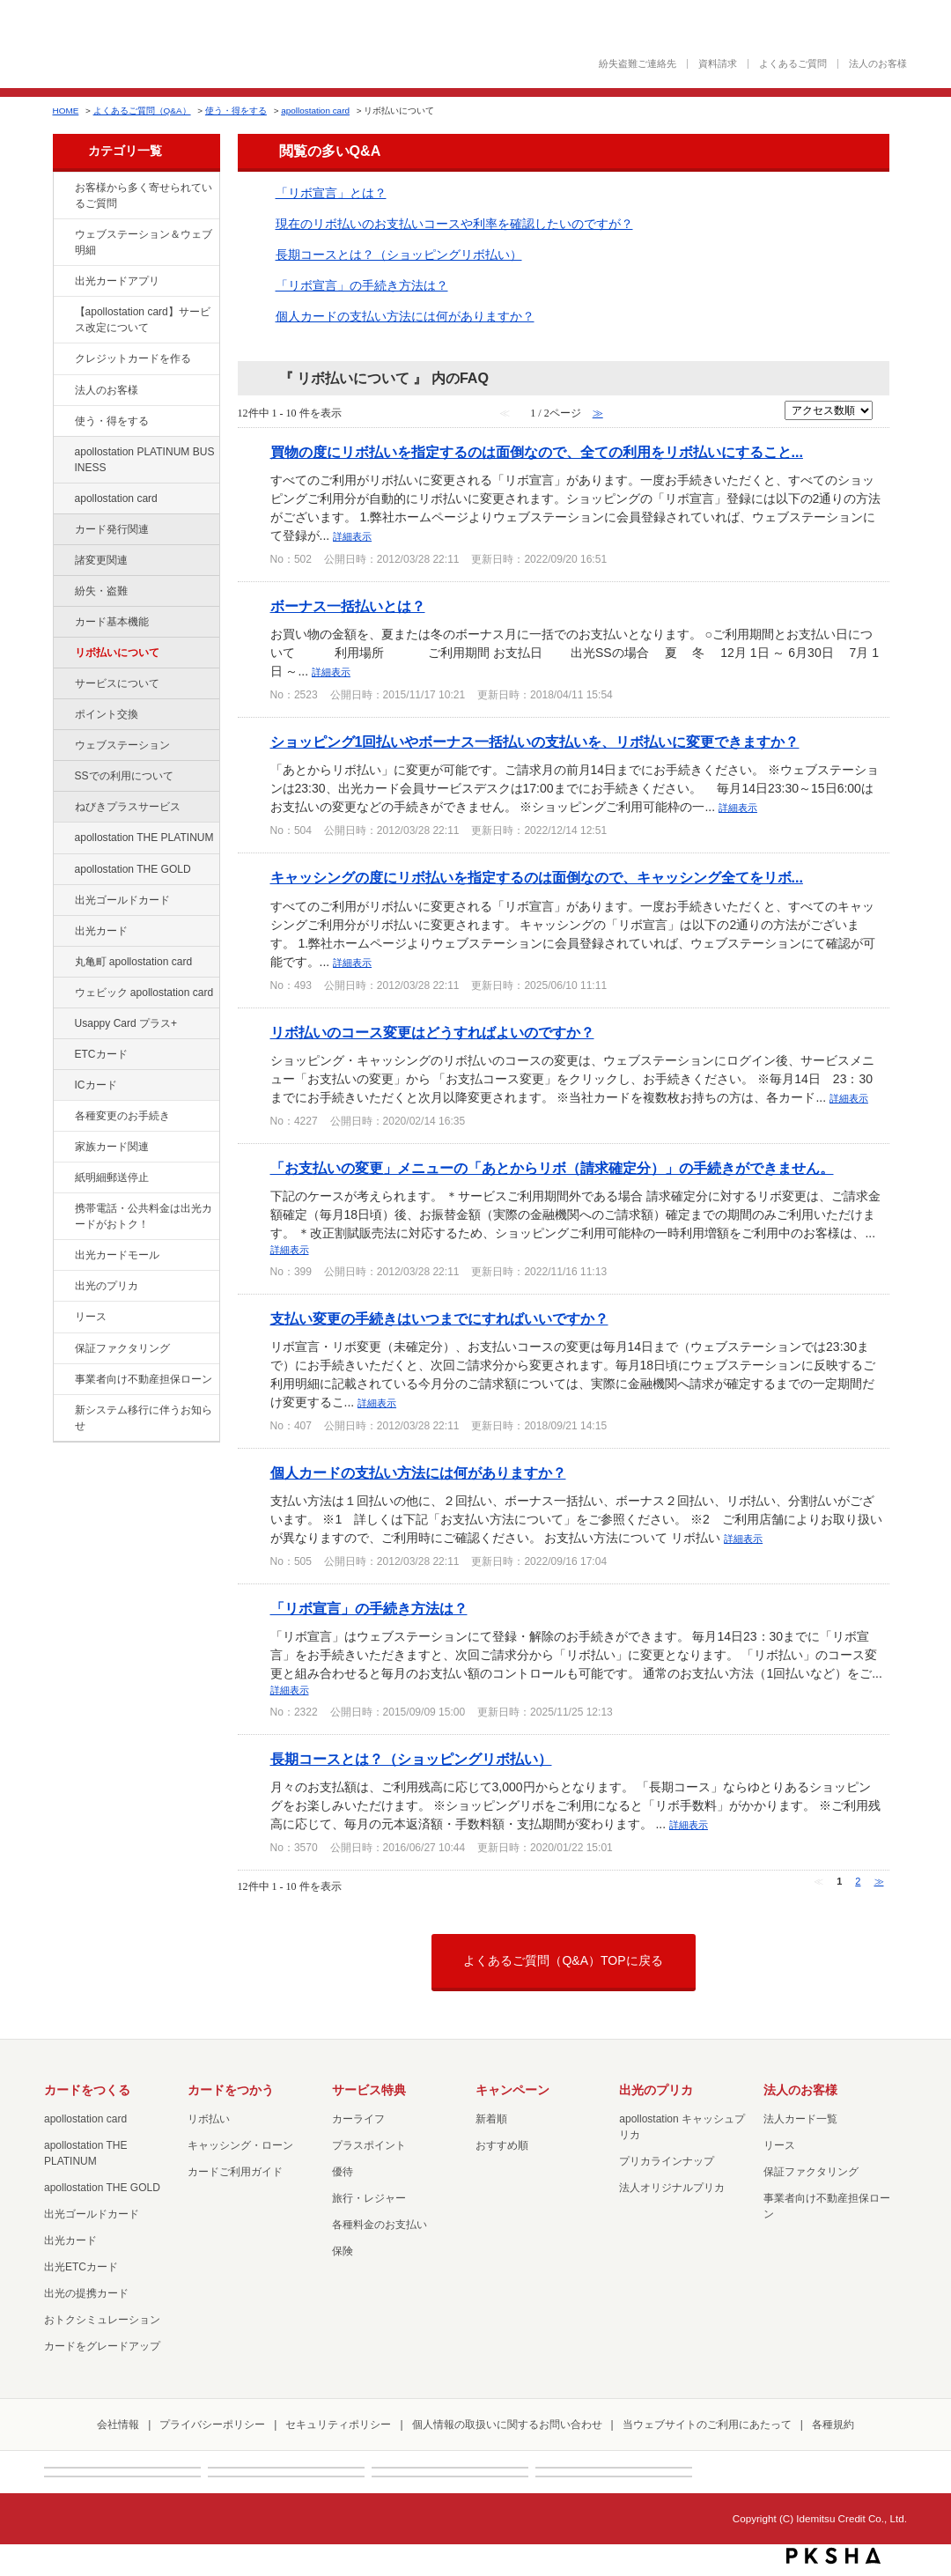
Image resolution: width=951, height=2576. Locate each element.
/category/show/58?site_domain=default (62, 901)
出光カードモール (117, 1255)
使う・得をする (236, 110)
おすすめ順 (502, 2145)
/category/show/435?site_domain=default (62, 282)
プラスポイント (369, 2145)
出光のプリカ (106, 1286)
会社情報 (118, 2424)
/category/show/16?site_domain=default (62, 1286)
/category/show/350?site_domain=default (62, 1411)
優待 (342, 2172)
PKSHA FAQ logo (833, 2555)
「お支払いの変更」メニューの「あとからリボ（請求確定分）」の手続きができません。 (552, 1168)
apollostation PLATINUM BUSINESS (145, 460)
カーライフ (358, 2119)
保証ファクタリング (122, 1348)
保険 (342, 2251)
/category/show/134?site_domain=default (62, 188)
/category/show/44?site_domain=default (62, 870)
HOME (66, 110)
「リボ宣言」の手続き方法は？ (362, 285)
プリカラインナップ (666, 2161)
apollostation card (315, 110)
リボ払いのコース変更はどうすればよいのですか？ (432, 1032)
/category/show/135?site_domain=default (62, 235)
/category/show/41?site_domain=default (62, 838)
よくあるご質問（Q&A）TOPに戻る (562, 1960)
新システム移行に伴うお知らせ (143, 1418)
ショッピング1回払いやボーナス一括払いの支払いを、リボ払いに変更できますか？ (535, 741)
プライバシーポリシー (212, 2424)
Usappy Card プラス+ (126, 1023)
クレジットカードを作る (133, 358)
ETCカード (101, 1054)
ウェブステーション (122, 745)
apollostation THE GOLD (133, 869)
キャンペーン (512, 2090)
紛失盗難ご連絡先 (637, 64)
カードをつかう (231, 2090)
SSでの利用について (124, 776)
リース (91, 1316)
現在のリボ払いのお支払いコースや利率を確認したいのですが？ (454, 224)
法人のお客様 (878, 64)
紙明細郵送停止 (112, 1177)
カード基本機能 (112, 622)
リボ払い (209, 2119)
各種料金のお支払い (379, 2224)
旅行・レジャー (369, 2198)
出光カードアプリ (117, 281)
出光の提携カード (86, 2293)
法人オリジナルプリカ (672, 2187)
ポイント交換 (106, 714)
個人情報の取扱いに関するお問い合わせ (507, 2424)
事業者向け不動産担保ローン (143, 1379)
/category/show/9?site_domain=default (62, 422)
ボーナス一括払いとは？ (347, 606)
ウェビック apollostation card (144, 992)
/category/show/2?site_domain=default (62, 359)
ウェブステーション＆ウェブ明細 (143, 242)
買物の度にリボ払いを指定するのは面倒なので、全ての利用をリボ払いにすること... (536, 452)
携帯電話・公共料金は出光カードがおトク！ (143, 1216)
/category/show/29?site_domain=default (62, 499)
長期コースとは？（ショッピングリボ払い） (399, 254)
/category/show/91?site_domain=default (62, 993)
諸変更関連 (101, 560)
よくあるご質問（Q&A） (142, 110)
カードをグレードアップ (102, 2346)
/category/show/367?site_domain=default (62, 1024)
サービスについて (117, 683)
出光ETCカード (81, 2267)
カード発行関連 (112, 529)
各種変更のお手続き (122, 1116)
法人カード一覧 (800, 2119)
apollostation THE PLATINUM (144, 837)
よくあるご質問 (793, 64)
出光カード (101, 931)
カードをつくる (87, 2090)
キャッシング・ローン (240, 2145)
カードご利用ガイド (235, 2172)
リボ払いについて (117, 652)
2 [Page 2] (857, 1881)
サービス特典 (369, 2090)
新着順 (491, 2119)
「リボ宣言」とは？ (331, 193)
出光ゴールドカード (122, 900)
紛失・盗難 (101, 591)
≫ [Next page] (879, 1881)
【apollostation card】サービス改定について (142, 320)
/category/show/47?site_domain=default (62, 932)
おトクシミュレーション (102, 2320)
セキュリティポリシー (338, 2424)
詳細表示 (352, 536)
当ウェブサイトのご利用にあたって (707, 2424)
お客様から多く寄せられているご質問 (143, 195)
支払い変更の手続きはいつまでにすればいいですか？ (439, 1318)
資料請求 (717, 64)
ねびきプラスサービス (128, 807)
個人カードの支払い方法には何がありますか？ (405, 316)
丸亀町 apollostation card (134, 962)
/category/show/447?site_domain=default (62, 452)
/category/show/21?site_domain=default (62, 391)
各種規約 (833, 2424)
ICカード (96, 1085)
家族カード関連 (112, 1146)
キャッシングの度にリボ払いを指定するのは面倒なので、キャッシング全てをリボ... (536, 877)
